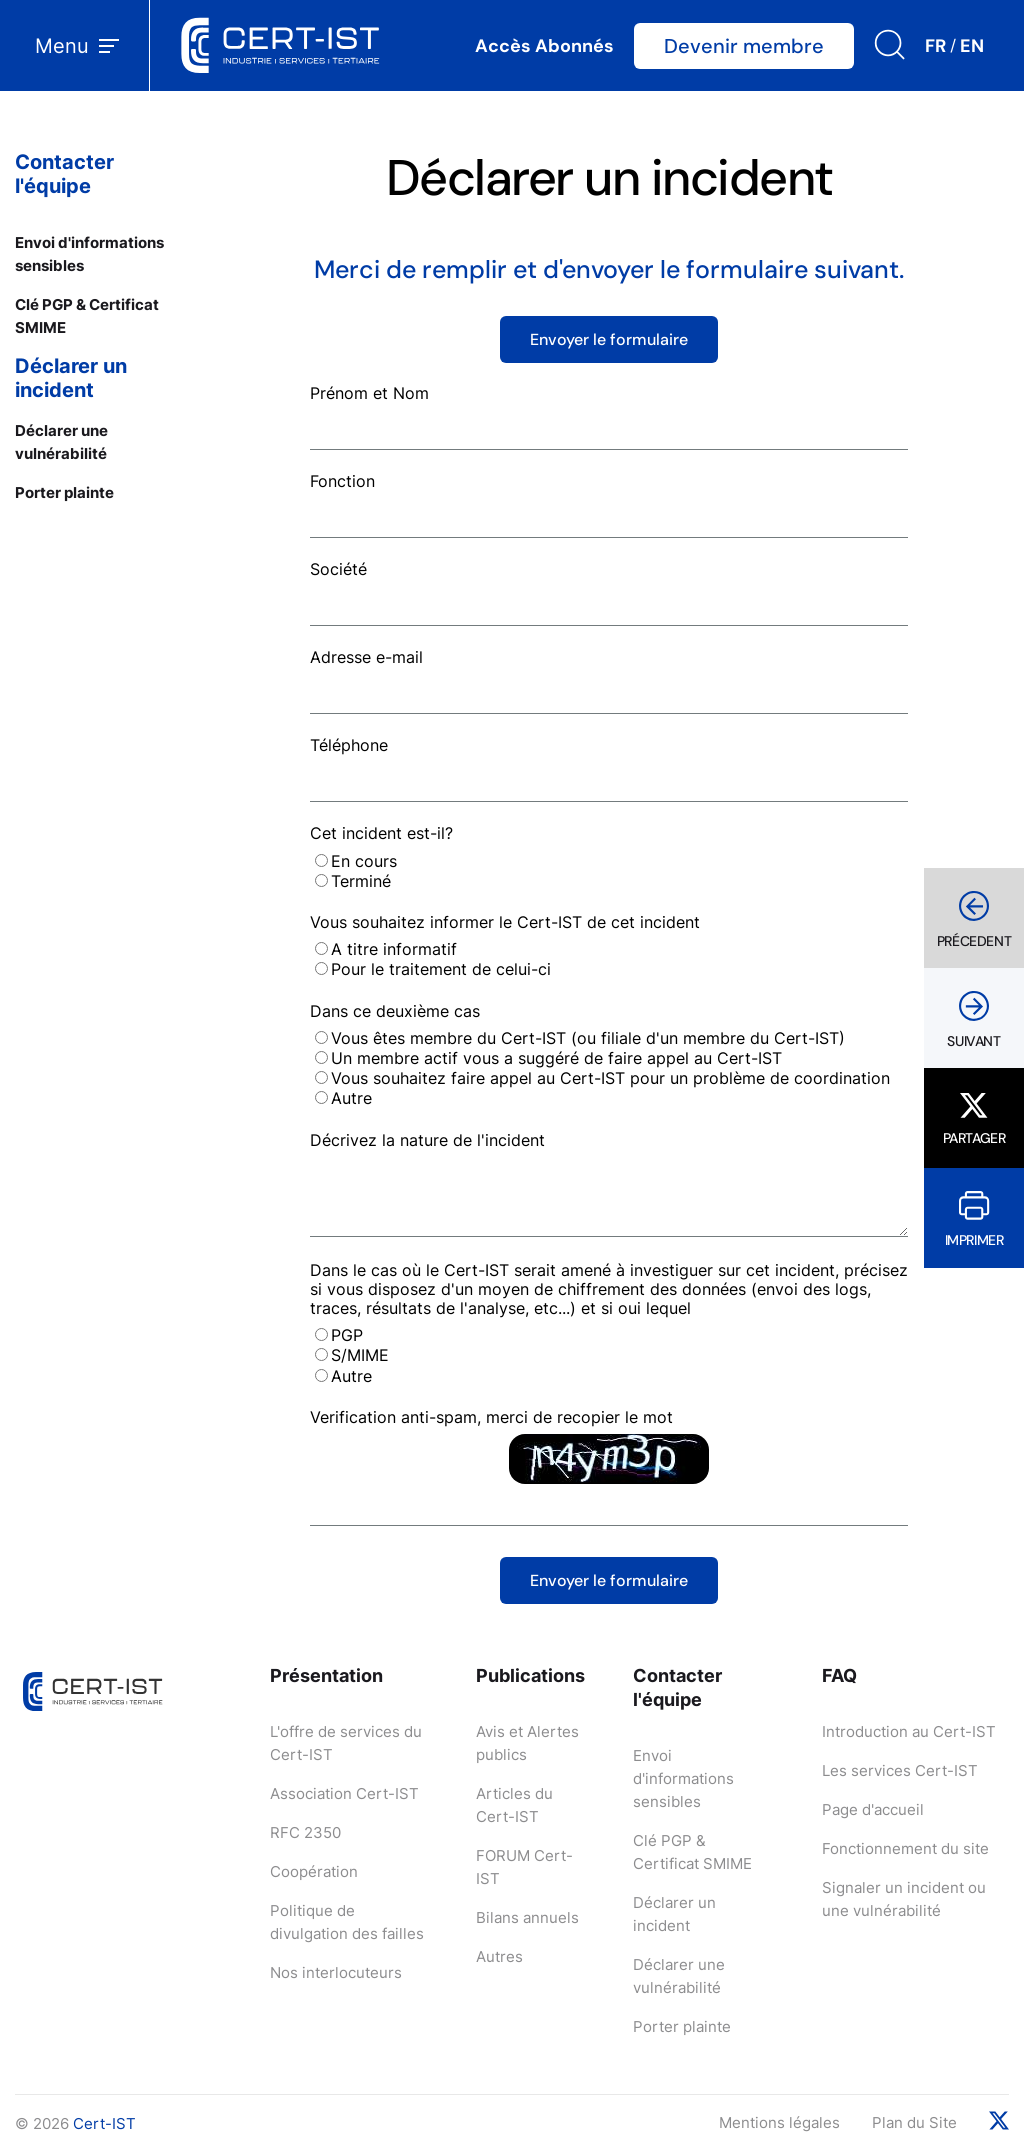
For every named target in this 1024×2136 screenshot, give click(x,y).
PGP (347, 1335)
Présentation (326, 1675)
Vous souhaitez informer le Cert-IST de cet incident (505, 922)
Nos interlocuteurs (336, 1972)
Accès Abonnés (544, 46)
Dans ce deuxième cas (395, 1011)
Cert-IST (104, 2123)
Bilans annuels (527, 1917)
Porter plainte (64, 492)
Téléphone (349, 745)
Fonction (342, 481)
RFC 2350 (305, 1832)
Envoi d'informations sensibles (683, 1778)
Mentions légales (779, 2122)
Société (338, 569)
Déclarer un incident (71, 378)
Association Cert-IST (344, 1793)
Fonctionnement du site (905, 1848)
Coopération (314, 1871)
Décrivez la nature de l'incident (427, 1140)
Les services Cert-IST (900, 1770)
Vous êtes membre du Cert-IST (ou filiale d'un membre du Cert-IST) (588, 1038)
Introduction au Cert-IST (909, 1731)
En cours (364, 861)
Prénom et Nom (369, 393)
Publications (530, 1675)
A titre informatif (394, 949)
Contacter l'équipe (64, 174)
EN (972, 46)
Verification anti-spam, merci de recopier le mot (491, 1417)
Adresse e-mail (366, 657)
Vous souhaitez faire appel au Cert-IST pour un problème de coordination (610, 1078)
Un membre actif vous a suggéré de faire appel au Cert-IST (556, 1058)
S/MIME (360, 1355)
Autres (499, 1956)
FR (935, 46)
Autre (351, 1098)
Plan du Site (914, 2122)
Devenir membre (744, 46)
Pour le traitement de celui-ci (441, 969)
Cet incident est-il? (381, 833)
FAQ (839, 1675)
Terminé (361, 881)
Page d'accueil (873, 1809)
